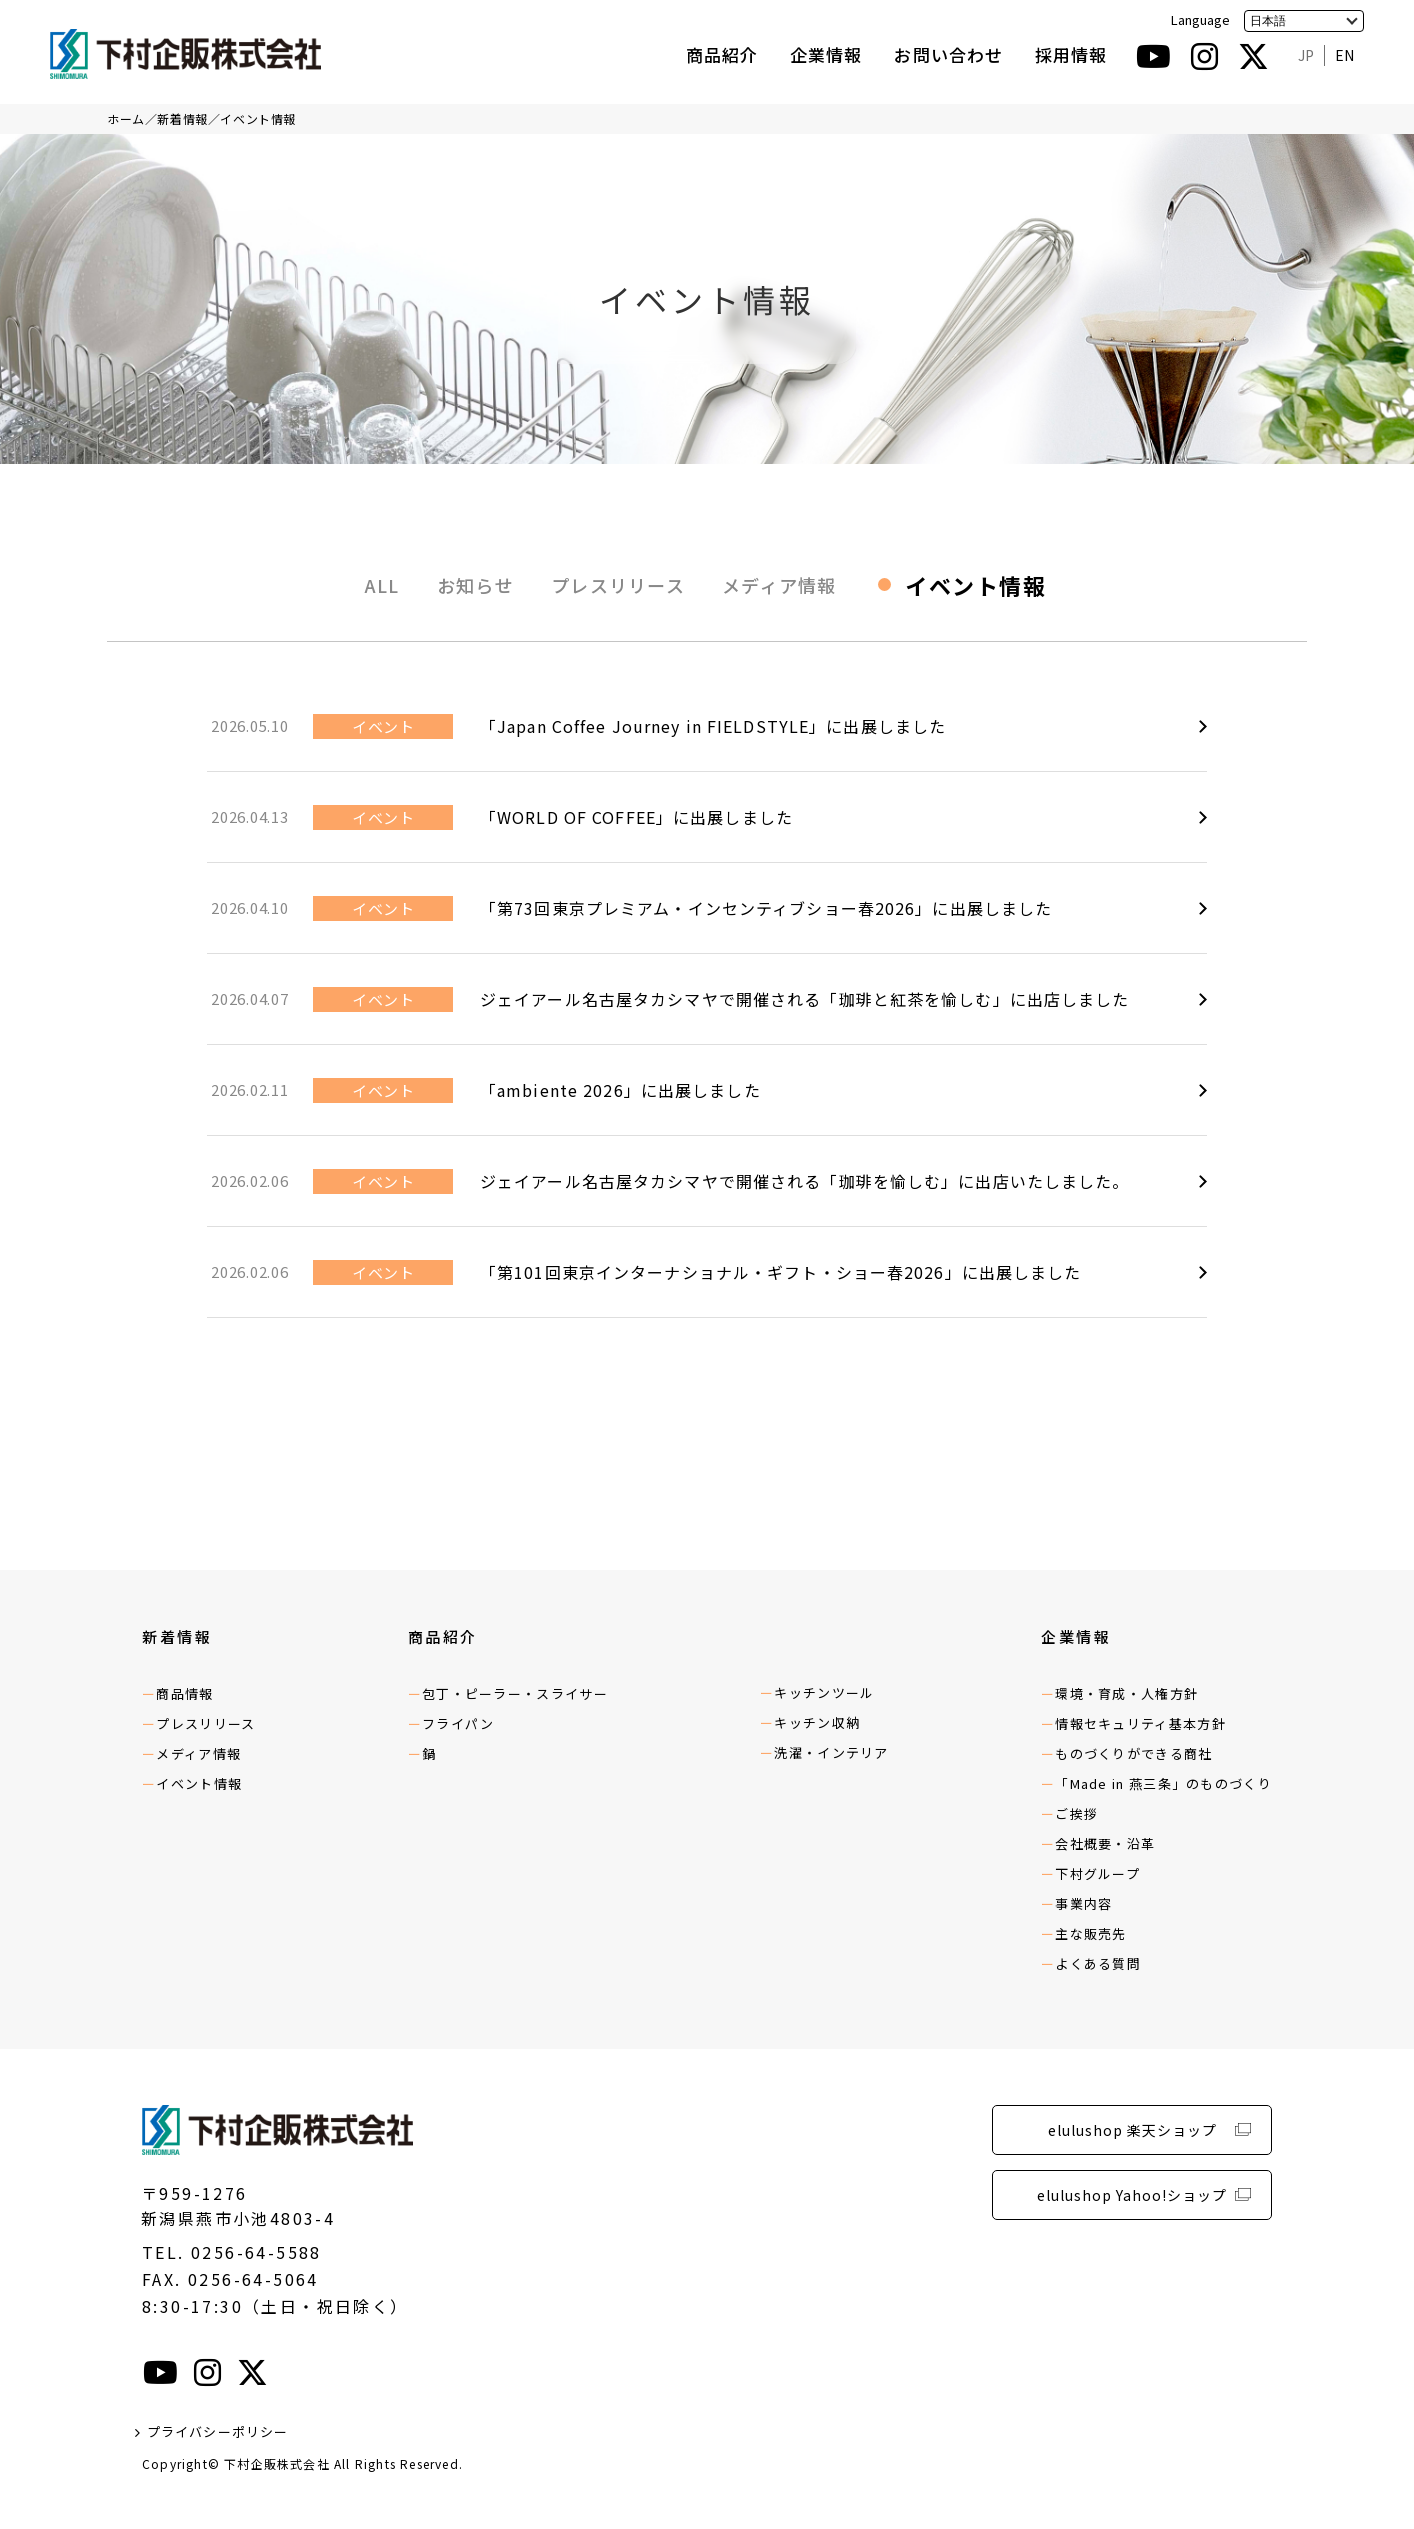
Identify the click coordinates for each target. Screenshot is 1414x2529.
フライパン (458, 1723)
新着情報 (182, 118)
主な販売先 (1091, 1933)
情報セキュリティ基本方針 (1140, 1723)
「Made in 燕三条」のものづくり (1163, 1783)
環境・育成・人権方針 (1126, 1693)
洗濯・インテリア (831, 1752)
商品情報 (184, 1693)
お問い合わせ (948, 54)
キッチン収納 (817, 1722)
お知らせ (475, 585)
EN (1344, 55)
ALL (382, 585)
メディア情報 (779, 585)
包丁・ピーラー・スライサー (515, 1693)
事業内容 (1083, 1903)
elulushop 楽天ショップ (1132, 2130)
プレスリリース (618, 585)
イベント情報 (258, 118)
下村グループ (1097, 1873)
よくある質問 (1098, 1963)
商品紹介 (722, 54)
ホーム (126, 118)
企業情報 (826, 54)
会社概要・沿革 (1105, 1843)
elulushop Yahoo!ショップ (1132, 2195)
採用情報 (1071, 54)
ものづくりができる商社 (1133, 1753)
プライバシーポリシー (218, 2431)
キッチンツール (824, 1692)
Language (1200, 19)
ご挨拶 (1076, 1813)
